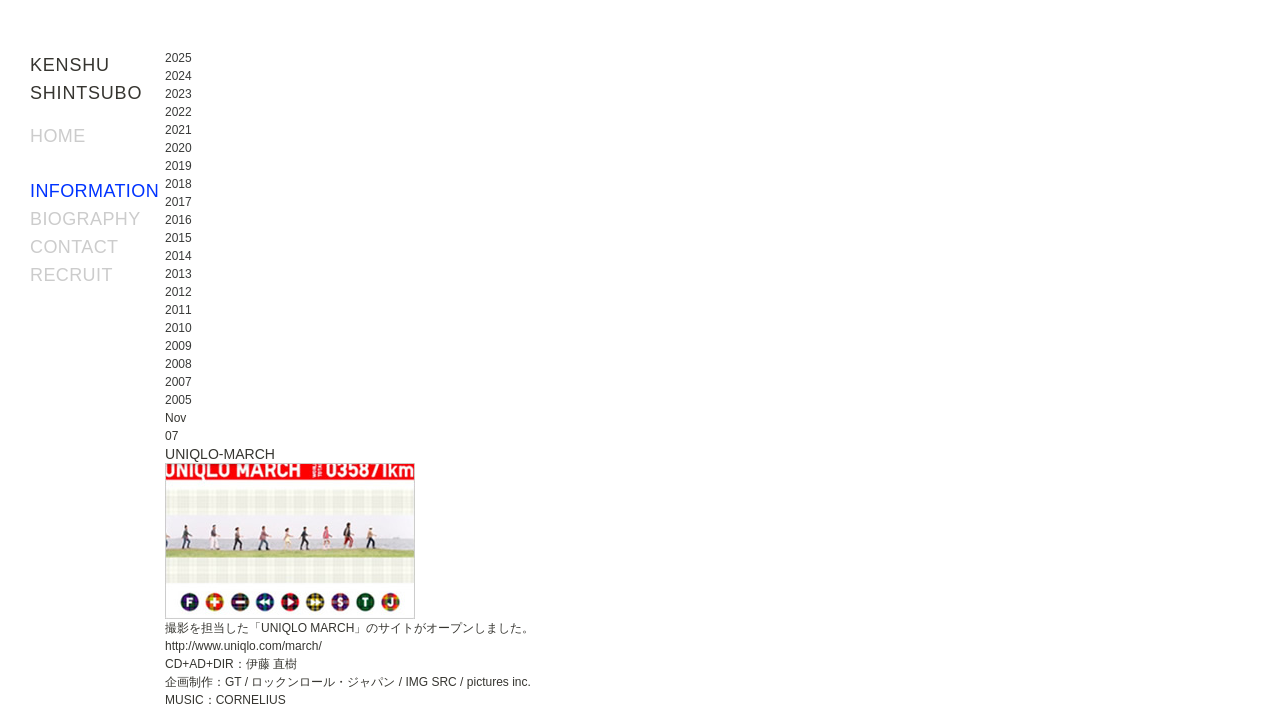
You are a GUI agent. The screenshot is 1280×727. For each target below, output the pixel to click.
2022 (178, 112)
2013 (178, 274)
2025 (178, 58)
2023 (178, 94)
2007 (178, 382)
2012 (178, 292)
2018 (178, 184)
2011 (178, 310)
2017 (178, 202)
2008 (178, 364)
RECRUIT (71, 275)
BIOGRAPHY (85, 219)
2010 (178, 328)
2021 (178, 130)
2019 (178, 166)
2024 (178, 76)
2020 (178, 148)
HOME (58, 136)
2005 (178, 400)
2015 (178, 238)
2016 (178, 220)
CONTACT (74, 247)
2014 (178, 256)
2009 (178, 346)
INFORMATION (94, 191)
